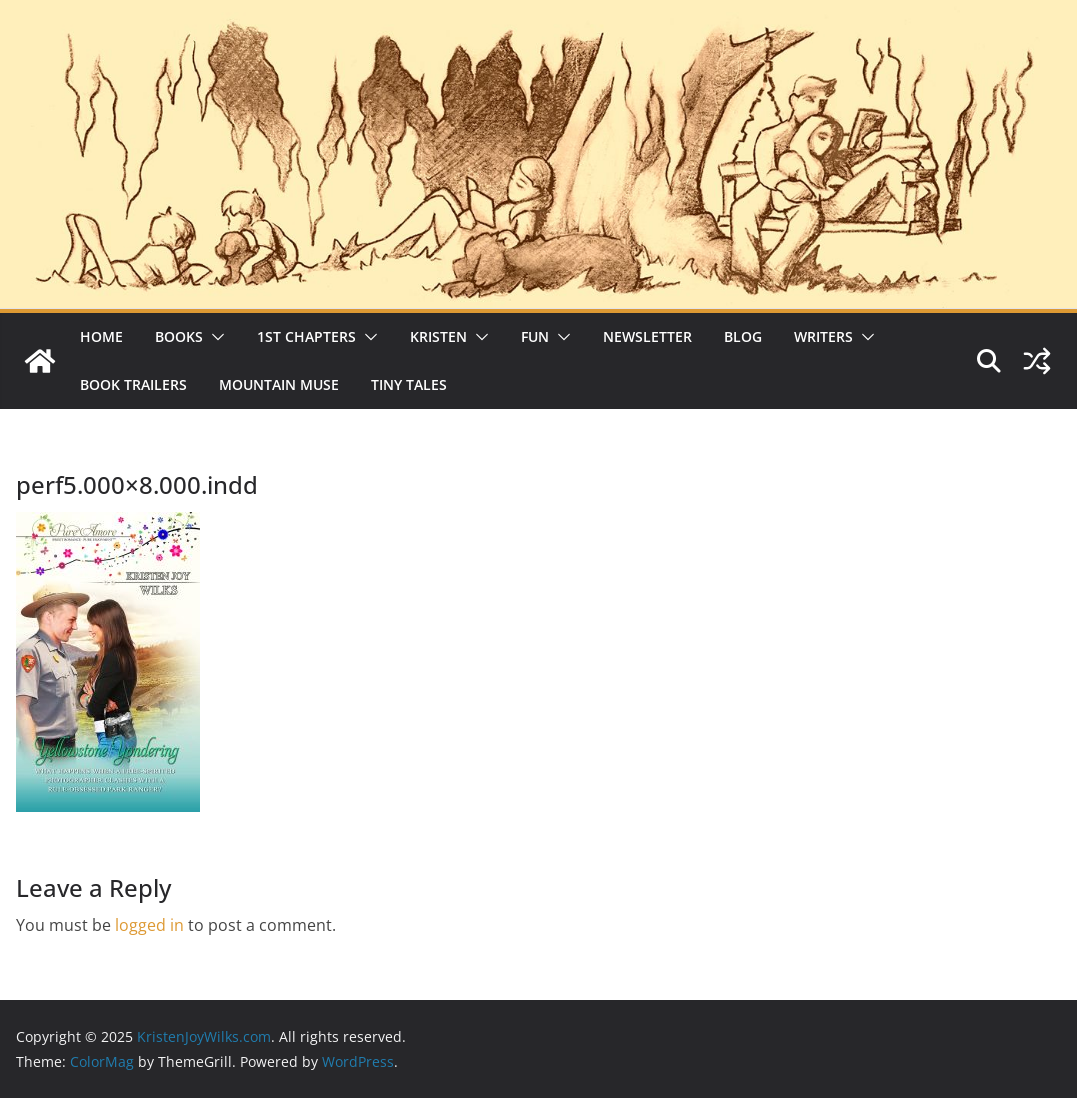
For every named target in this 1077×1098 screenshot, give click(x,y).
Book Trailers (133, 384)
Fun (535, 336)
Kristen (438, 336)
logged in (149, 925)
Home (101, 336)
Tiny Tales (409, 384)
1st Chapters (306, 336)
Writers (823, 336)
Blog (743, 336)
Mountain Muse (279, 384)
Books (179, 336)
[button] (214, 337)
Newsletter (647, 336)
